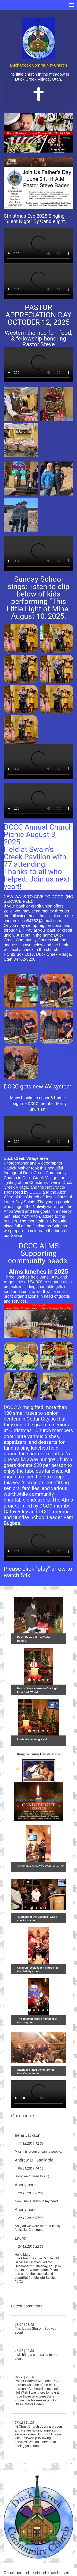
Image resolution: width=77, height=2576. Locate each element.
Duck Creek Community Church (38, 65)
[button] (71, 5)
